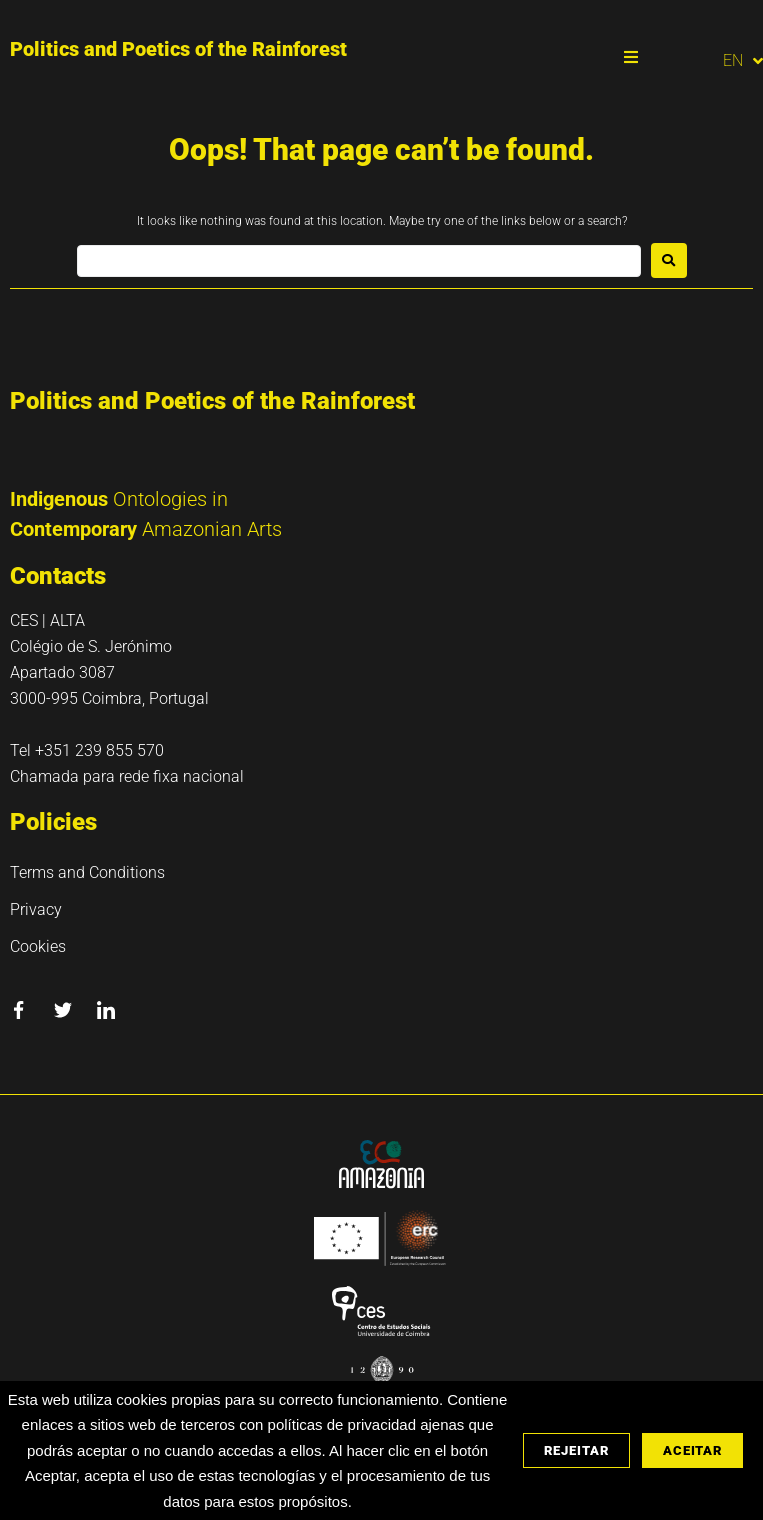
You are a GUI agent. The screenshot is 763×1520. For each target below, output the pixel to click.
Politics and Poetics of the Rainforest (178, 49)
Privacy (36, 909)
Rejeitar (576, 1450)
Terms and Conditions (87, 872)
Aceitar (693, 1450)
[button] (631, 57)
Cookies (38, 946)
